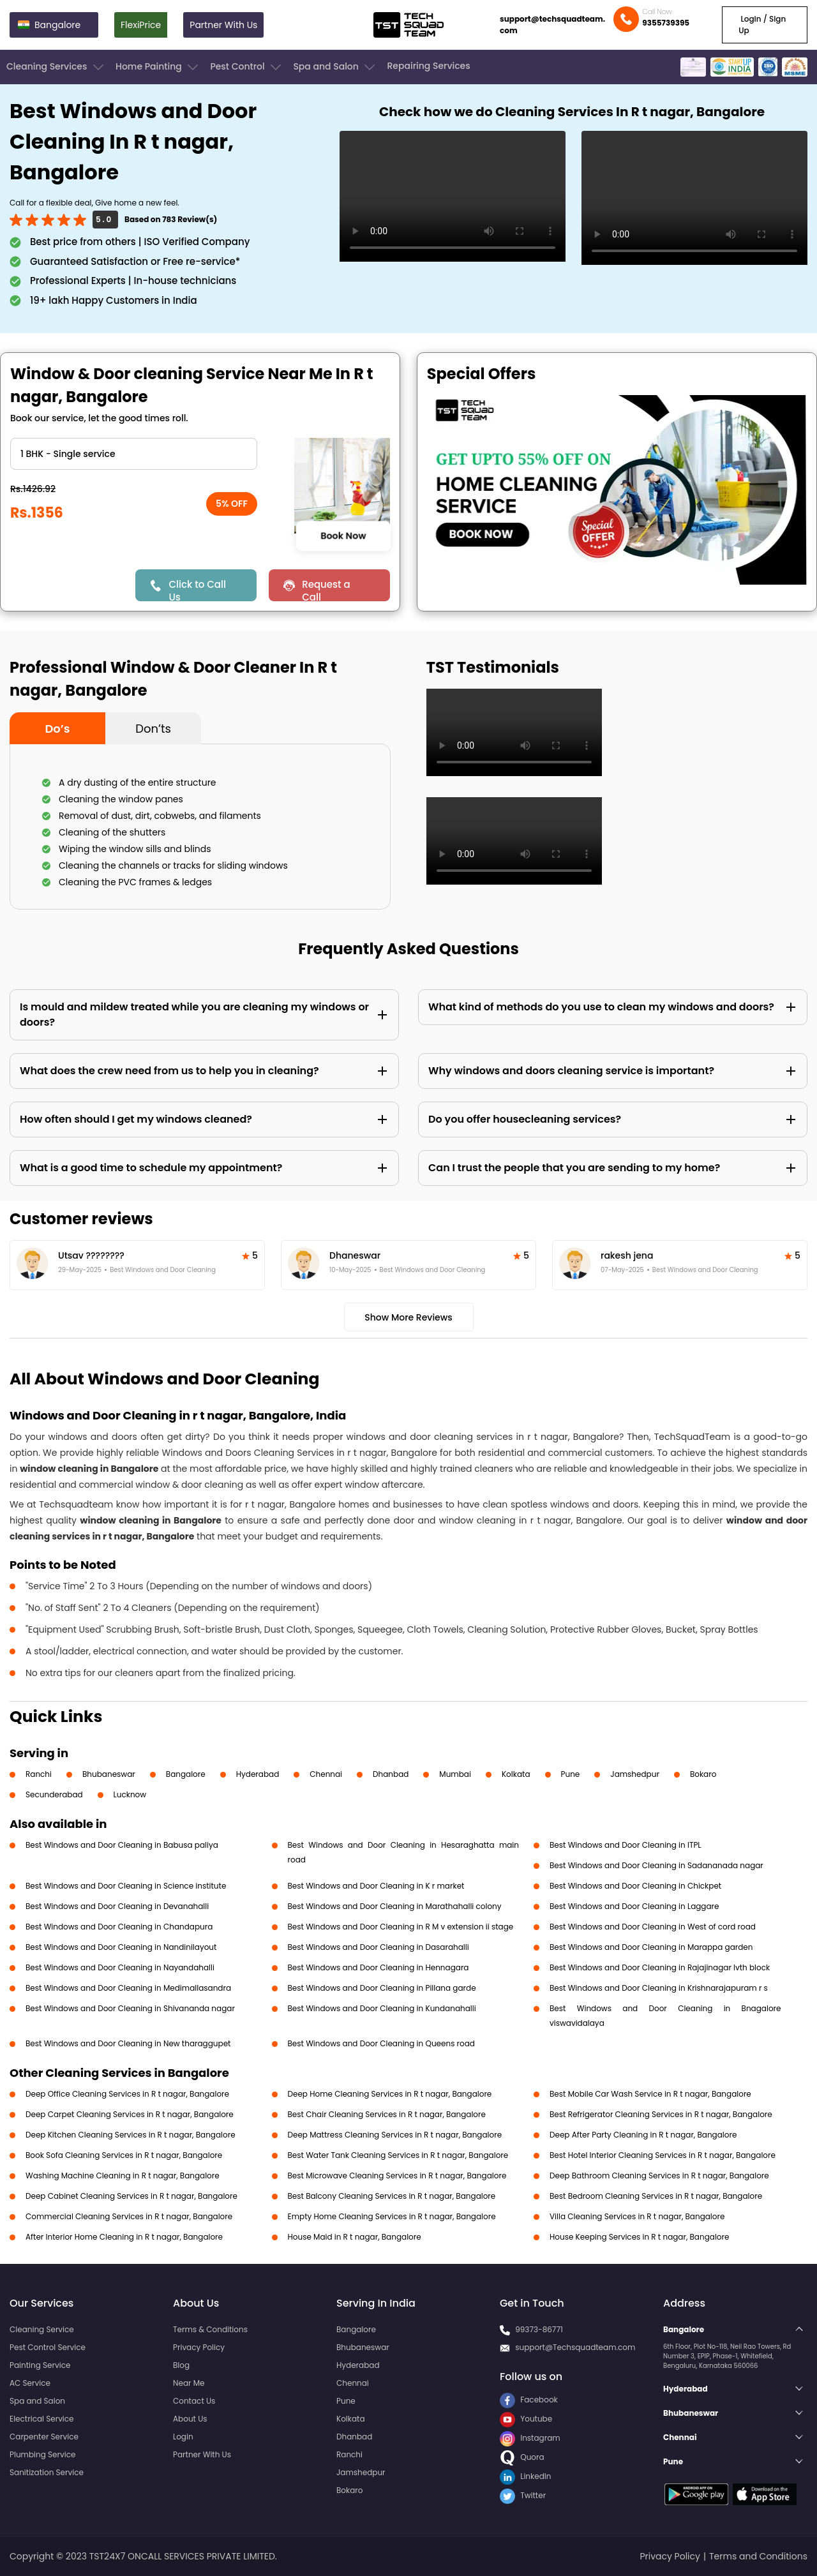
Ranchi (39, 1774)
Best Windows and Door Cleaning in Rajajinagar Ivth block (660, 1967)
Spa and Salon (335, 67)
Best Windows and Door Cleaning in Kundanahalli (382, 2008)
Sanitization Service (47, 2472)
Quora (522, 2457)
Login (183, 2436)
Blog (181, 2365)
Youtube (526, 2418)
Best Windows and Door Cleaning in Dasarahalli (378, 1947)
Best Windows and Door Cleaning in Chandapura (119, 1926)
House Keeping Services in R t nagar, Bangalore (639, 2236)
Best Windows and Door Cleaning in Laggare (634, 1906)
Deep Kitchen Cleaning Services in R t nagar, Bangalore (131, 2134)
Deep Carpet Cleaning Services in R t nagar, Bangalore (130, 2114)
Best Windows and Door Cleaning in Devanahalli (117, 1906)
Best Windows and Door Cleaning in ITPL (625, 1844)
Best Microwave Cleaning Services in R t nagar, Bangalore (397, 2175)
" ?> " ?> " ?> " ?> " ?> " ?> (133, 454)
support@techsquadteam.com (552, 24)
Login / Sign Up (762, 24)
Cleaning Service (42, 2329)
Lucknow (130, 1794)
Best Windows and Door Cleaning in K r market (376, 1885)
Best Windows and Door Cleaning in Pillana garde (382, 1987)
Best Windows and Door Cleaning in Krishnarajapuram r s (659, 1987)
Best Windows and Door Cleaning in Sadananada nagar (656, 1865)
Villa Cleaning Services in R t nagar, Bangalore (637, 2216)
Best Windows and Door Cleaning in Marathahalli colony (395, 1906)
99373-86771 (539, 2329)
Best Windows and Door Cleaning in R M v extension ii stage (401, 1926)
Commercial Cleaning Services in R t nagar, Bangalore (129, 2216)
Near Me (188, 2383)
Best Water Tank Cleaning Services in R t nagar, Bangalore (398, 2155)
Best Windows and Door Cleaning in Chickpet (635, 1885)
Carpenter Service (44, 2436)
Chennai (326, 1774)
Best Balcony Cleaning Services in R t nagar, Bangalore (392, 2195)
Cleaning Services (56, 67)
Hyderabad (258, 1774)
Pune (570, 1774)
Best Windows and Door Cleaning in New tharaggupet (128, 2043)
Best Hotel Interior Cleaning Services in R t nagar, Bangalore (663, 2155)
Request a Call (326, 589)
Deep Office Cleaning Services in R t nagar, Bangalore (127, 2093)
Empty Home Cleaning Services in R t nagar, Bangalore (392, 2216)
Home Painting (158, 67)
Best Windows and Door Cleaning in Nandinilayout (121, 1947)
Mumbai (455, 1774)
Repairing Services (428, 65)
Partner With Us (223, 25)
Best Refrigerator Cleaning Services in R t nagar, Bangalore (661, 2114)
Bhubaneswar (108, 1774)
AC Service (30, 2383)
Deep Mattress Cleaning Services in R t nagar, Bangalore (395, 2134)
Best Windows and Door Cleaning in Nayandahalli (120, 1967)
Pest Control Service (48, 2347)
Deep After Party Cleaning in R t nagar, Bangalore (643, 2134)
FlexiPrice (141, 25)
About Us (190, 2418)
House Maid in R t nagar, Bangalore (354, 2236)
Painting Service (40, 2365)
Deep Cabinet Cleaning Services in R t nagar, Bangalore (131, 2195)
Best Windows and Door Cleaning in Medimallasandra (128, 1987)
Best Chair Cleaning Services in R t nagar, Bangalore (387, 2114)
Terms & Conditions (210, 2329)
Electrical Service (42, 2418)
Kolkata (516, 1774)
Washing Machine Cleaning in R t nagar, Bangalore (123, 2175)
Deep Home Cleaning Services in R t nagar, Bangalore (390, 2093)
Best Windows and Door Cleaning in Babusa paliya (122, 1844)
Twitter (523, 2495)
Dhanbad (390, 1774)
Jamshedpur (634, 1774)
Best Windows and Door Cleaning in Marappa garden (651, 1947)
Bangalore (186, 1774)
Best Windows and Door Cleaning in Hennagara (378, 1967)
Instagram (530, 2437)
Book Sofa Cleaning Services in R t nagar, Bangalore (124, 2155)
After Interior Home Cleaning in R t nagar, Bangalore (124, 2236)
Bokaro (703, 1774)
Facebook (529, 2399)
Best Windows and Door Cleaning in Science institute (126, 1885)
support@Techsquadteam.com (575, 2347)
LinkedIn (525, 2476)
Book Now (343, 535)
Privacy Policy (199, 2347)
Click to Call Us (197, 589)
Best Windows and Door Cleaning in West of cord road (653, 1926)
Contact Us (194, 2400)
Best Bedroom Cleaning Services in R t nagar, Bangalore (656, 2195)
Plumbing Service (42, 2454)
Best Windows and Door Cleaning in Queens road (382, 2043)
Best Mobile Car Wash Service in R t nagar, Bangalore (650, 2093)
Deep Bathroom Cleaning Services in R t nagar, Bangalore (659, 2175)
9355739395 (665, 22)
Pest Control (246, 67)
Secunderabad (54, 1794)
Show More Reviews (408, 1317)
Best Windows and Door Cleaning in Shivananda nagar (130, 2008)
